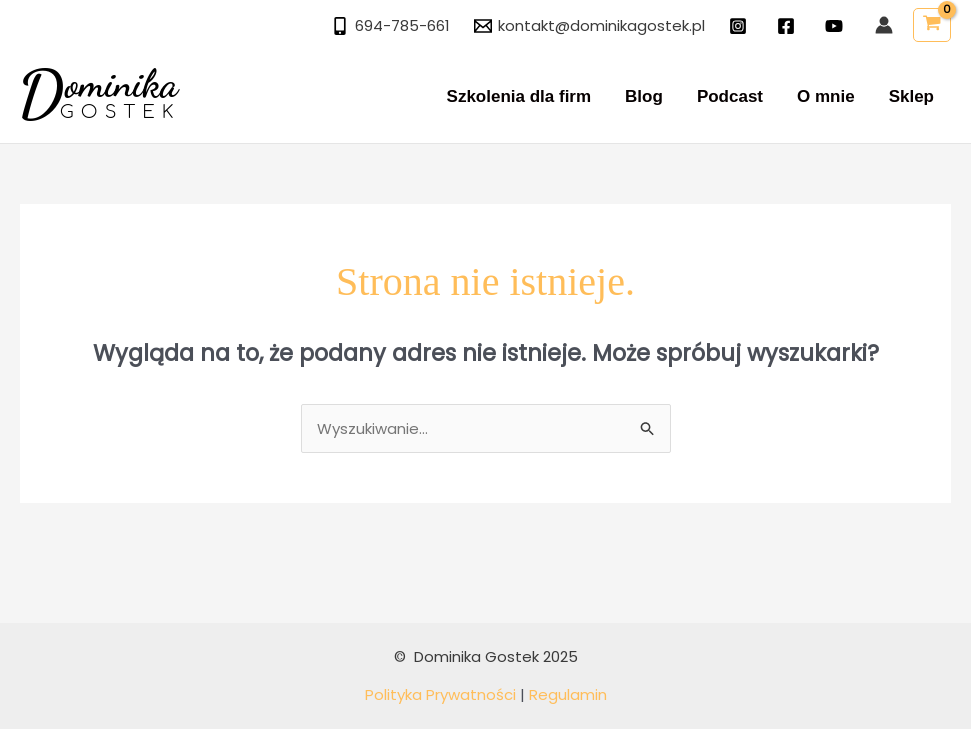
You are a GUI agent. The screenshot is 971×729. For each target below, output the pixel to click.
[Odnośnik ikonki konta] (884, 25)
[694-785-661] (390, 26)
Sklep (911, 96)
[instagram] (741, 26)
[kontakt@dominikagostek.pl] (589, 26)
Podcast (730, 96)
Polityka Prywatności (440, 694)
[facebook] (789, 26)
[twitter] (837, 26)
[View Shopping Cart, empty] (932, 25)
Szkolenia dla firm (519, 96)
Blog (644, 96)
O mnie (826, 96)
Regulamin (568, 694)
